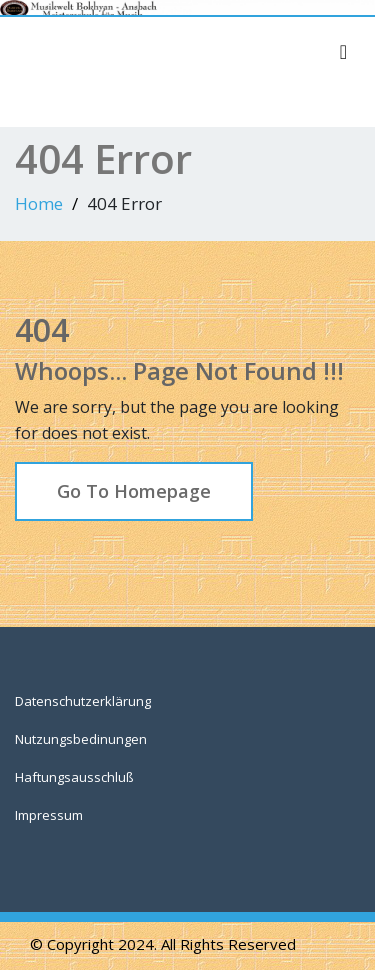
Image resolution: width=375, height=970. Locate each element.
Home (39, 203)
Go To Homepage (134, 491)
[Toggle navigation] (343, 52)
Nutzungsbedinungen (81, 739)
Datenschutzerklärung (83, 701)
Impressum (49, 815)
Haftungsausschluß (74, 777)
